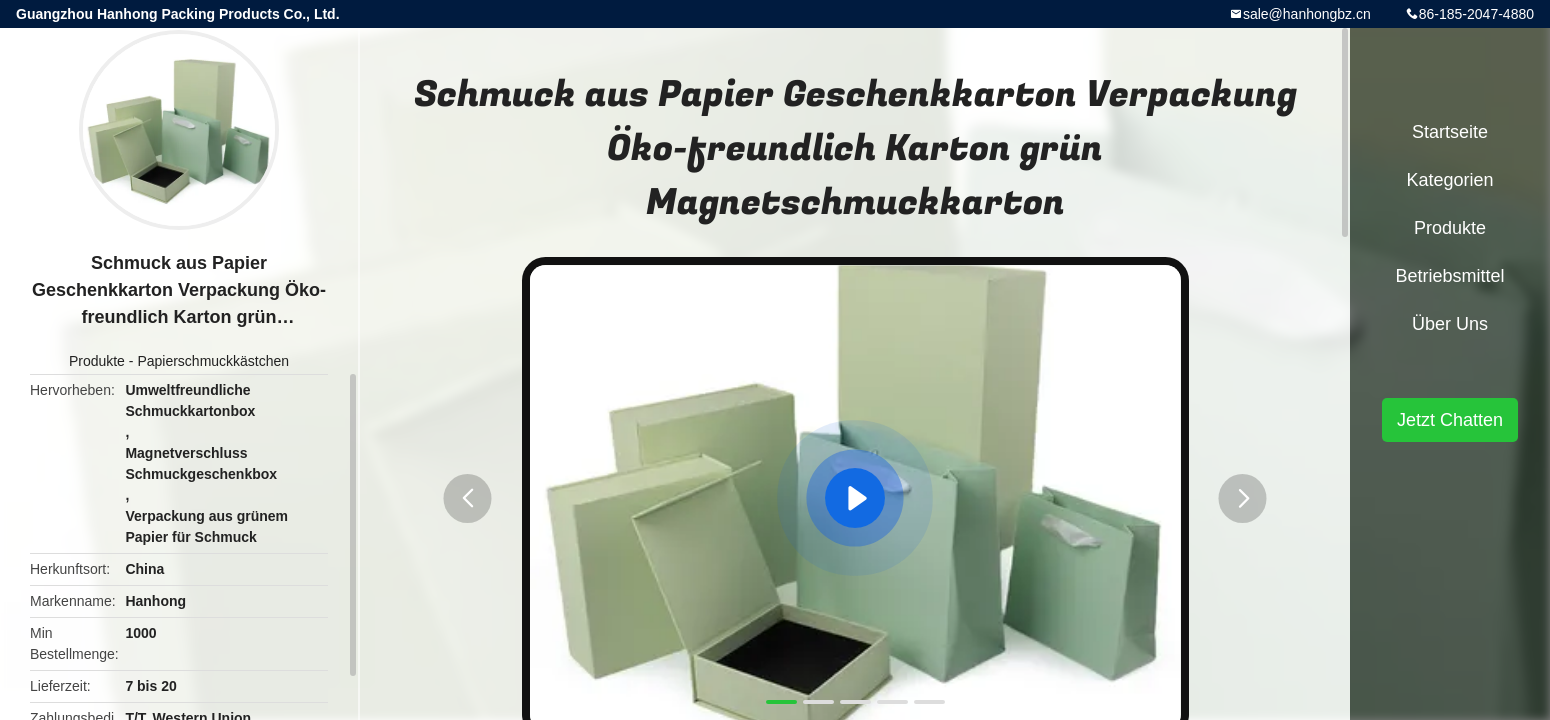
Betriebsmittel (1449, 276)
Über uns (1450, 324)
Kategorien (1449, 180)
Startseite (1450, 132)
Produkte (97, 361)
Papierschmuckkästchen (213, 361)
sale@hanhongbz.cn (1307, 14)
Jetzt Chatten (1450, 420)
